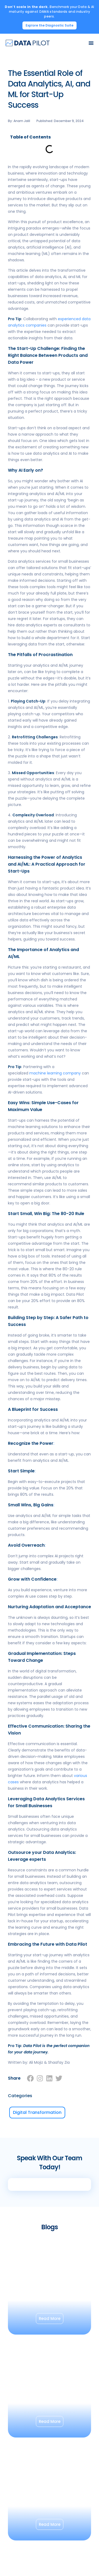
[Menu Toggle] (91, 43)
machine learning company (55, 1073)
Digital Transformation (37, 2112)
